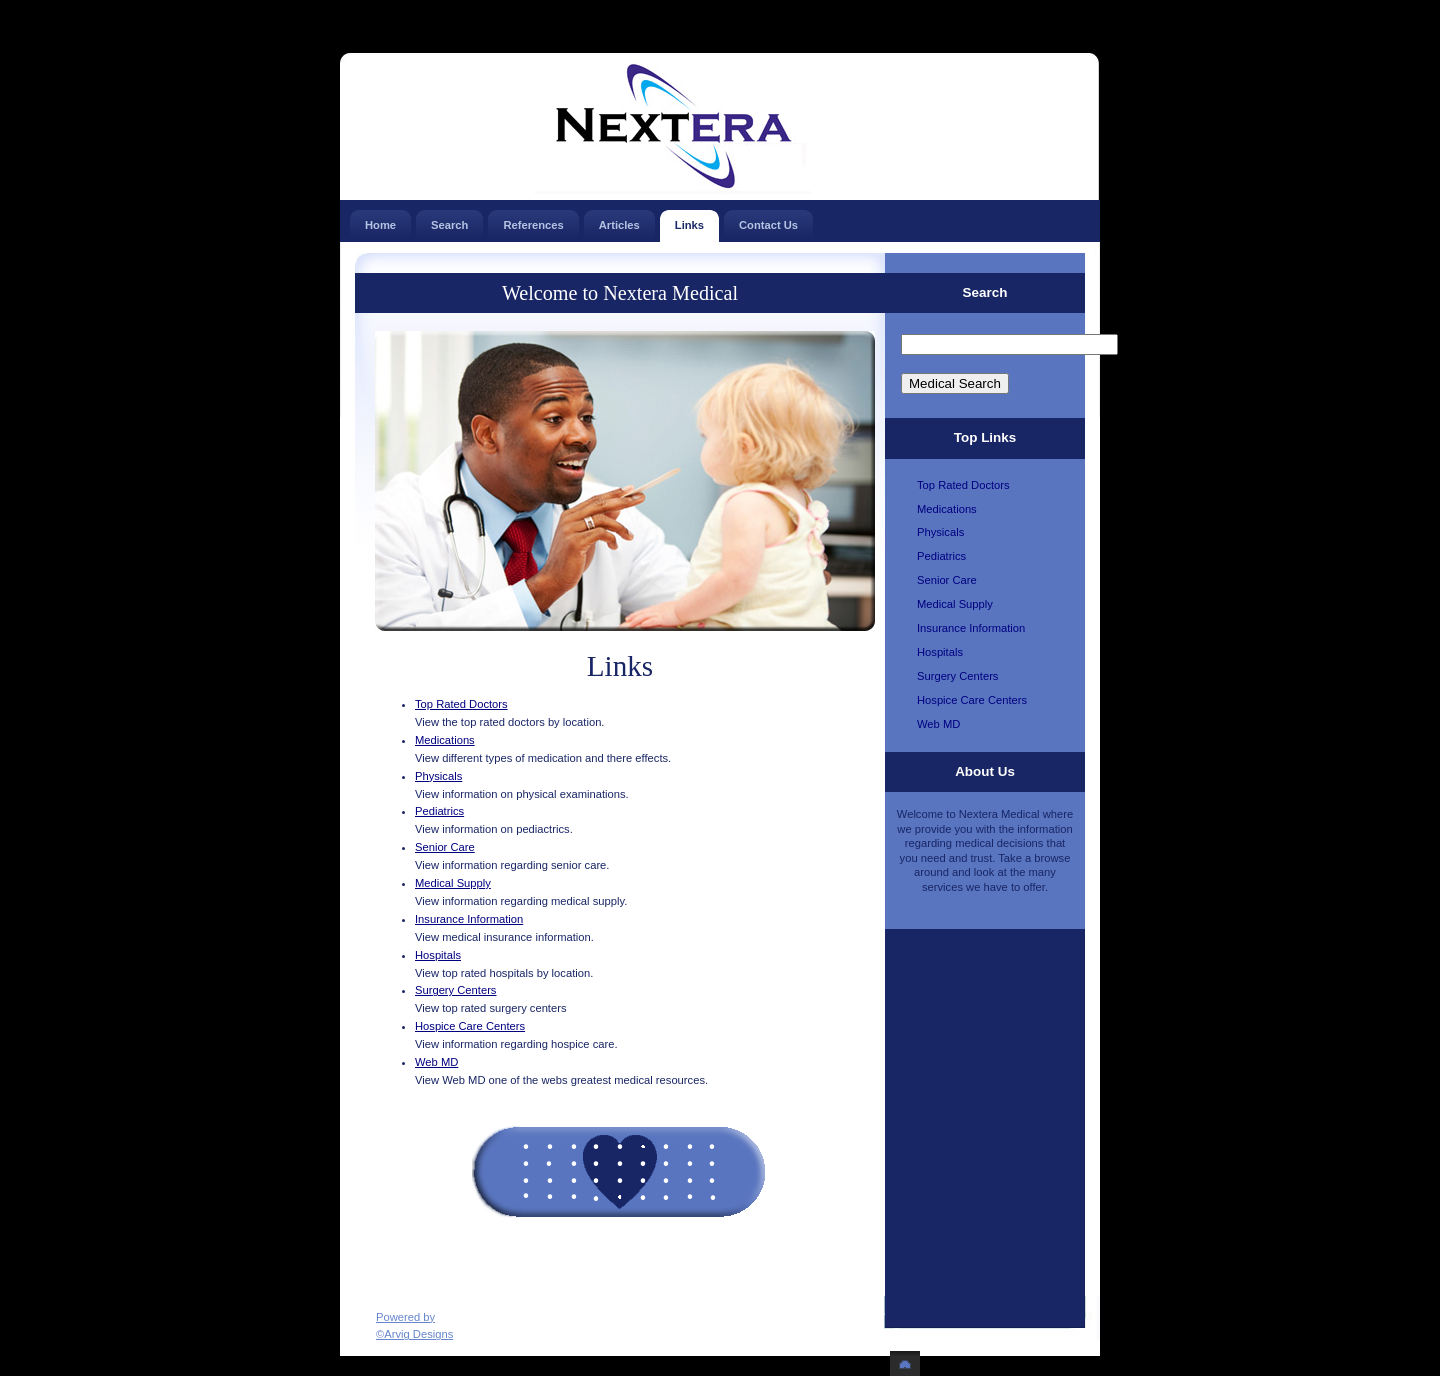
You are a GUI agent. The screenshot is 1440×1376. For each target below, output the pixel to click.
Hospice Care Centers (470, 1026)
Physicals (438, 776)
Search (449, 220)
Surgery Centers (455, 990)
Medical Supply (453, 883)
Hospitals (438, 955)
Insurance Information (469, 919)
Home (380, 220)
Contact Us (768, 220)
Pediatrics (439, 811)
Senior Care (445, 847)
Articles (619, 220)
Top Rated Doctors (461, 704)
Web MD (436, 1062)
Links (689, 220)
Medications (445, 740)
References (533, 220)
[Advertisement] (609, 1252)
